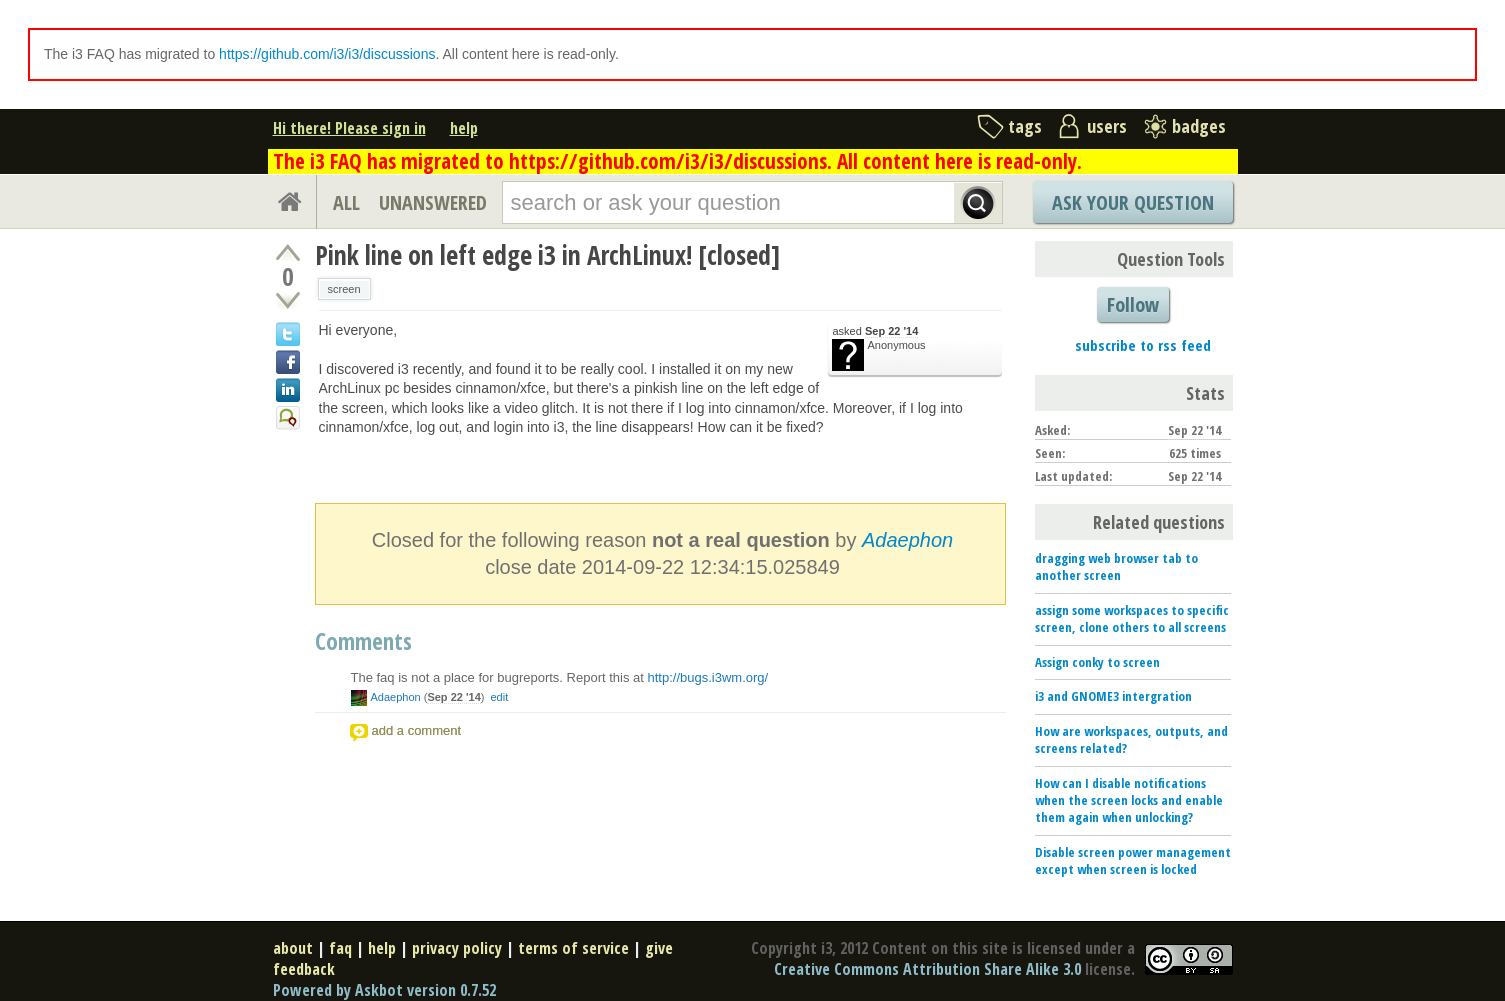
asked (876, 331)
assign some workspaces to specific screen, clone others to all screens (1132, 618)
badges (1199, 126)
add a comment (417, 730)
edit (499, 697)
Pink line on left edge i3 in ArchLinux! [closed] (547, 255)
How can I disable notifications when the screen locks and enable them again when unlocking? (1129, 800)
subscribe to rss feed (1143, 345)
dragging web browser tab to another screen (1116, 566)
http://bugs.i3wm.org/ (708, 677)
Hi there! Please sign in (349, 128)
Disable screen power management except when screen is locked (1133, 860)
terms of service (573, 948)
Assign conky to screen (1097, 662)
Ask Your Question (1133, 202)
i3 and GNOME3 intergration (1113, 696)
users (1107, 126)
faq (340, 948)
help (464, 128)
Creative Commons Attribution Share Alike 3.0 (927, 969)
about (293, 948)
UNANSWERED (433, 202)
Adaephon (907, 540)
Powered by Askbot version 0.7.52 (384, 990)
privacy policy (457, 948)
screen (344, 289)
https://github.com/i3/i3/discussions (327, 54)
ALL (346, 202)
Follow (1133, 304)
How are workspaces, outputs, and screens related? (1131, 739)
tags (1025, 126)
